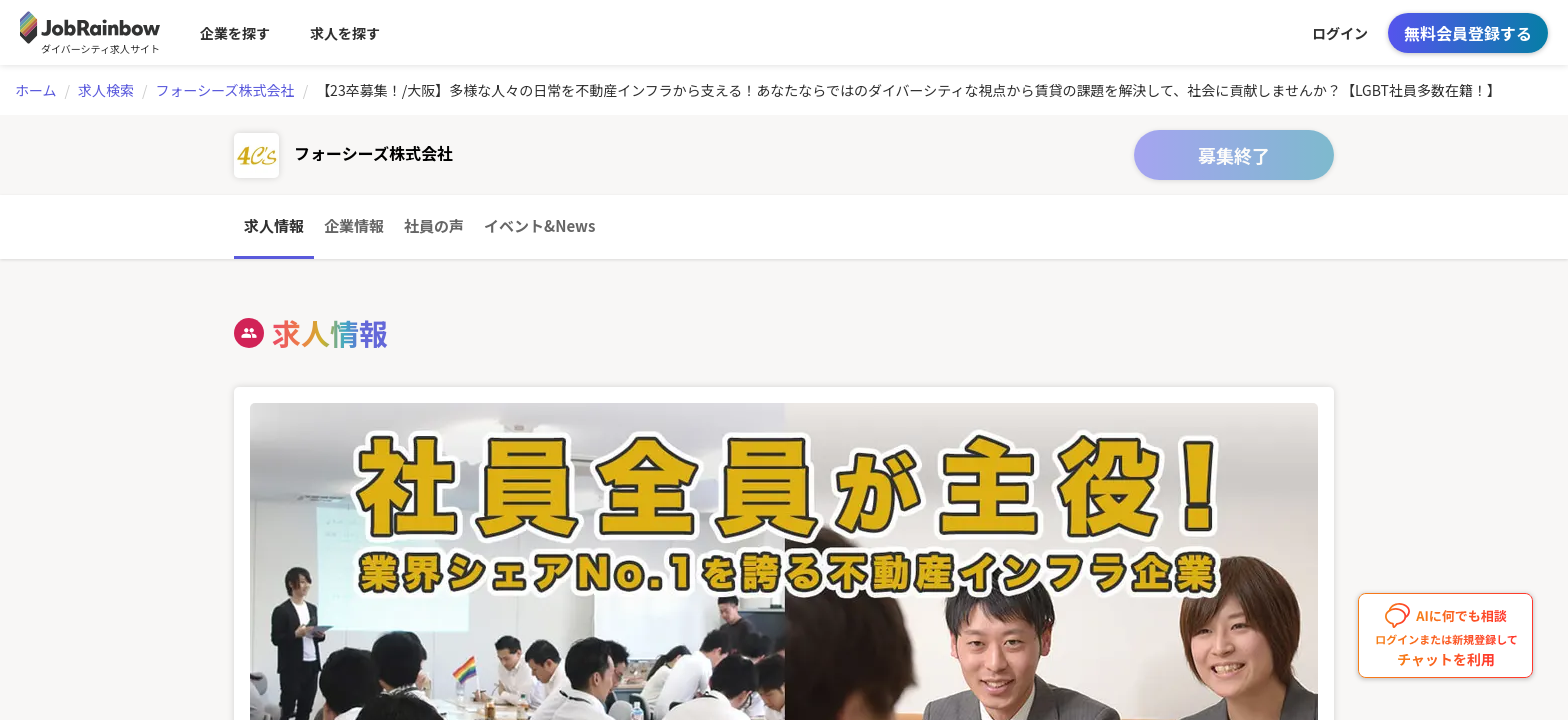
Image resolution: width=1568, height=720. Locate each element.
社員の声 (434, 225)
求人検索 (106, 90)
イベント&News (539, 225)
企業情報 (354, 225)
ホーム (36, 90)
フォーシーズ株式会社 (225, 90)
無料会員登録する (1468, 33)
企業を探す (235, 33)
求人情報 (274, 225)
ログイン (1340, 33)
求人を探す (345, 33)
